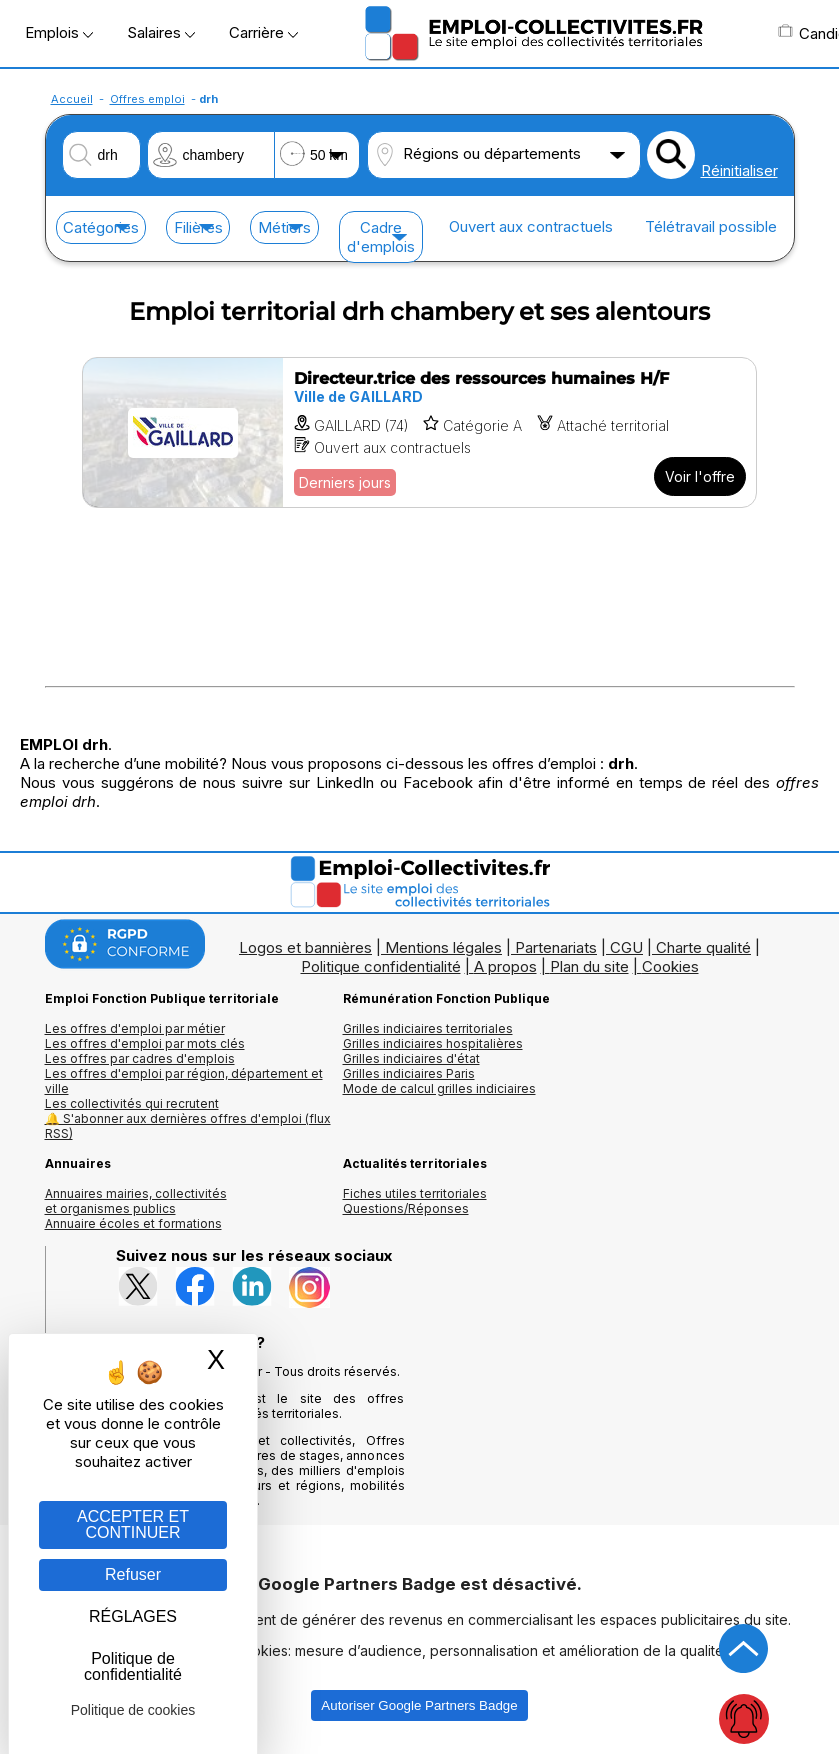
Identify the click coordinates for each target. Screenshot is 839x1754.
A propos (505, 966)
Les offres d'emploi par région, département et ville (184, 1081)
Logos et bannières (305, 947)
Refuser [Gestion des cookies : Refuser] (133, 1574)
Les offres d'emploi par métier (135, 1028)
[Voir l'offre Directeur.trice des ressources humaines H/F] (419, 432)
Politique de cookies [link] (133, 1710)
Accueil (72, 99)
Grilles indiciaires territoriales (428, 1028)
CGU (626, 947)
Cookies (670, 966)
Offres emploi (147, 99)
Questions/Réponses (406, 1208)
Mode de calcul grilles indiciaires (439, 1088)
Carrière (263, 32)
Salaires (161, 32)
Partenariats (556, 947)
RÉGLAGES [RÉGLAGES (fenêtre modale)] (133, 1616)
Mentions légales (443, 947)
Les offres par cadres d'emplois (140, 1058)
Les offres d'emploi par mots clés (145, 1043)
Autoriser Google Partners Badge (419, 1705)
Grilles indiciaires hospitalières (433, 1043)
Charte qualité (703, 947)
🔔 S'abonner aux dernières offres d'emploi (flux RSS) (188, 1126)
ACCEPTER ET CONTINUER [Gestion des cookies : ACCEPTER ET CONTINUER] (133, 1524)
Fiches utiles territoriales (415, 1193)
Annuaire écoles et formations (133, 1223)
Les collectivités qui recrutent (132, 1103)
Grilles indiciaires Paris (409, 1073)
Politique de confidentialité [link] (133, 1666)
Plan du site (589, 966)
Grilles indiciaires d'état (411, 1058)
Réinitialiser (739, 170)
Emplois (59, 32)
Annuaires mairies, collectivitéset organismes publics (136, 1201)
